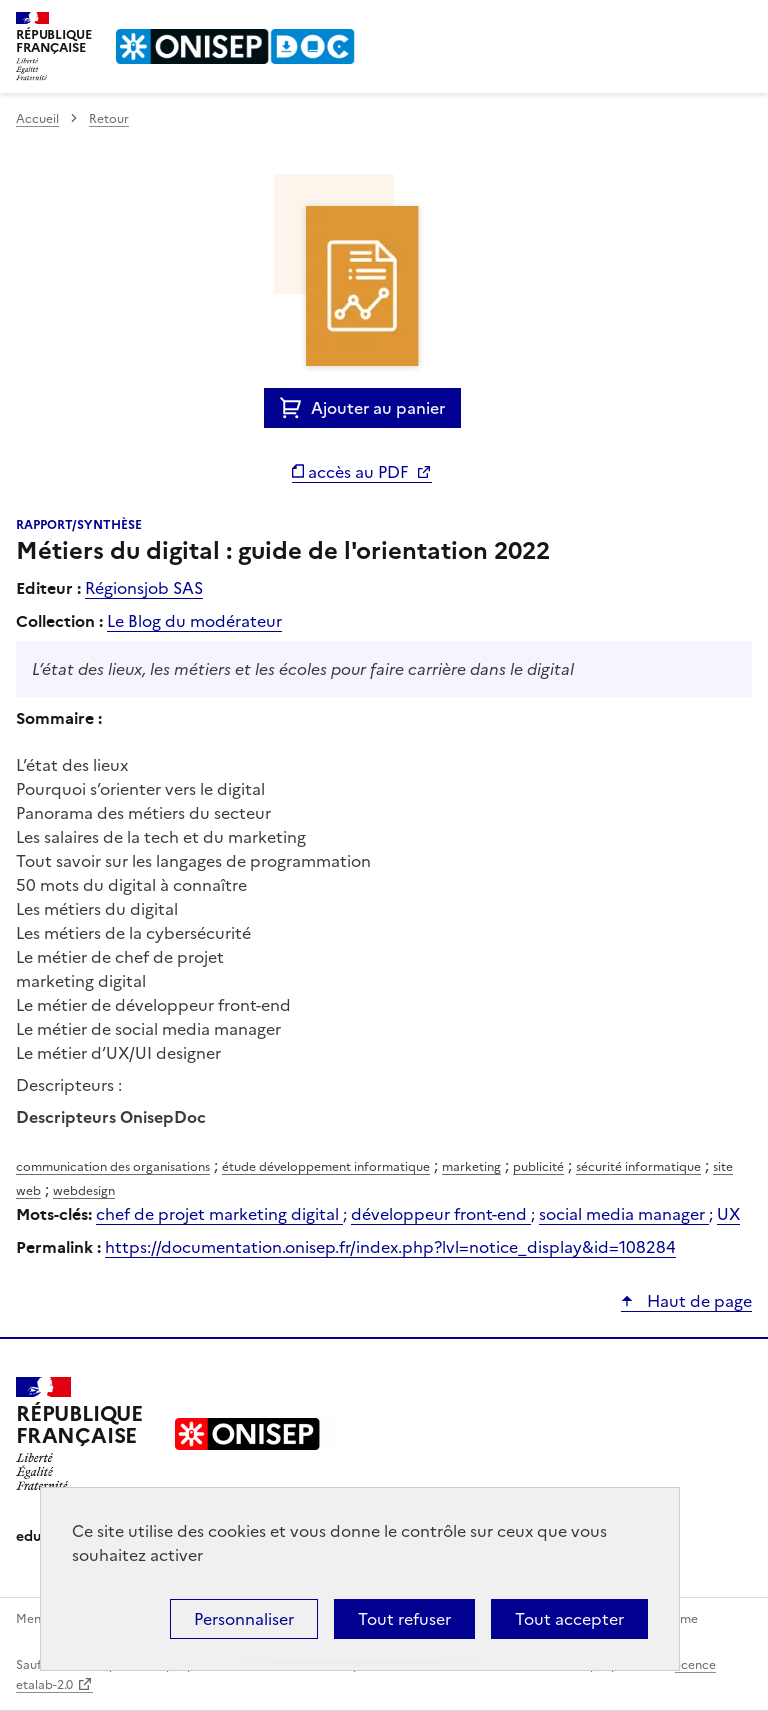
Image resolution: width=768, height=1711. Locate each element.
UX (728, 1214)
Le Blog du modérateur (194, 621)
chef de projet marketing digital (219, 1214)
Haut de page (697, 1301)
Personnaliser (244, 1619)
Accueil (37, 119)
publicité (538, 1167)
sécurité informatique (638, 1167)
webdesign (84, 1191)
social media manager (624, 1214)
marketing (471, 1167)
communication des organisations (113, 1167)
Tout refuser (404, 1619)
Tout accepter (569, 1619)
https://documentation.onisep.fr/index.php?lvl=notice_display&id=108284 (390, 1247)
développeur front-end (441, 1214)
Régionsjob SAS (144, 588)
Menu (740, 24)
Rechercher (700, 24)
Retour (109, 119)
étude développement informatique (326, 1167)
